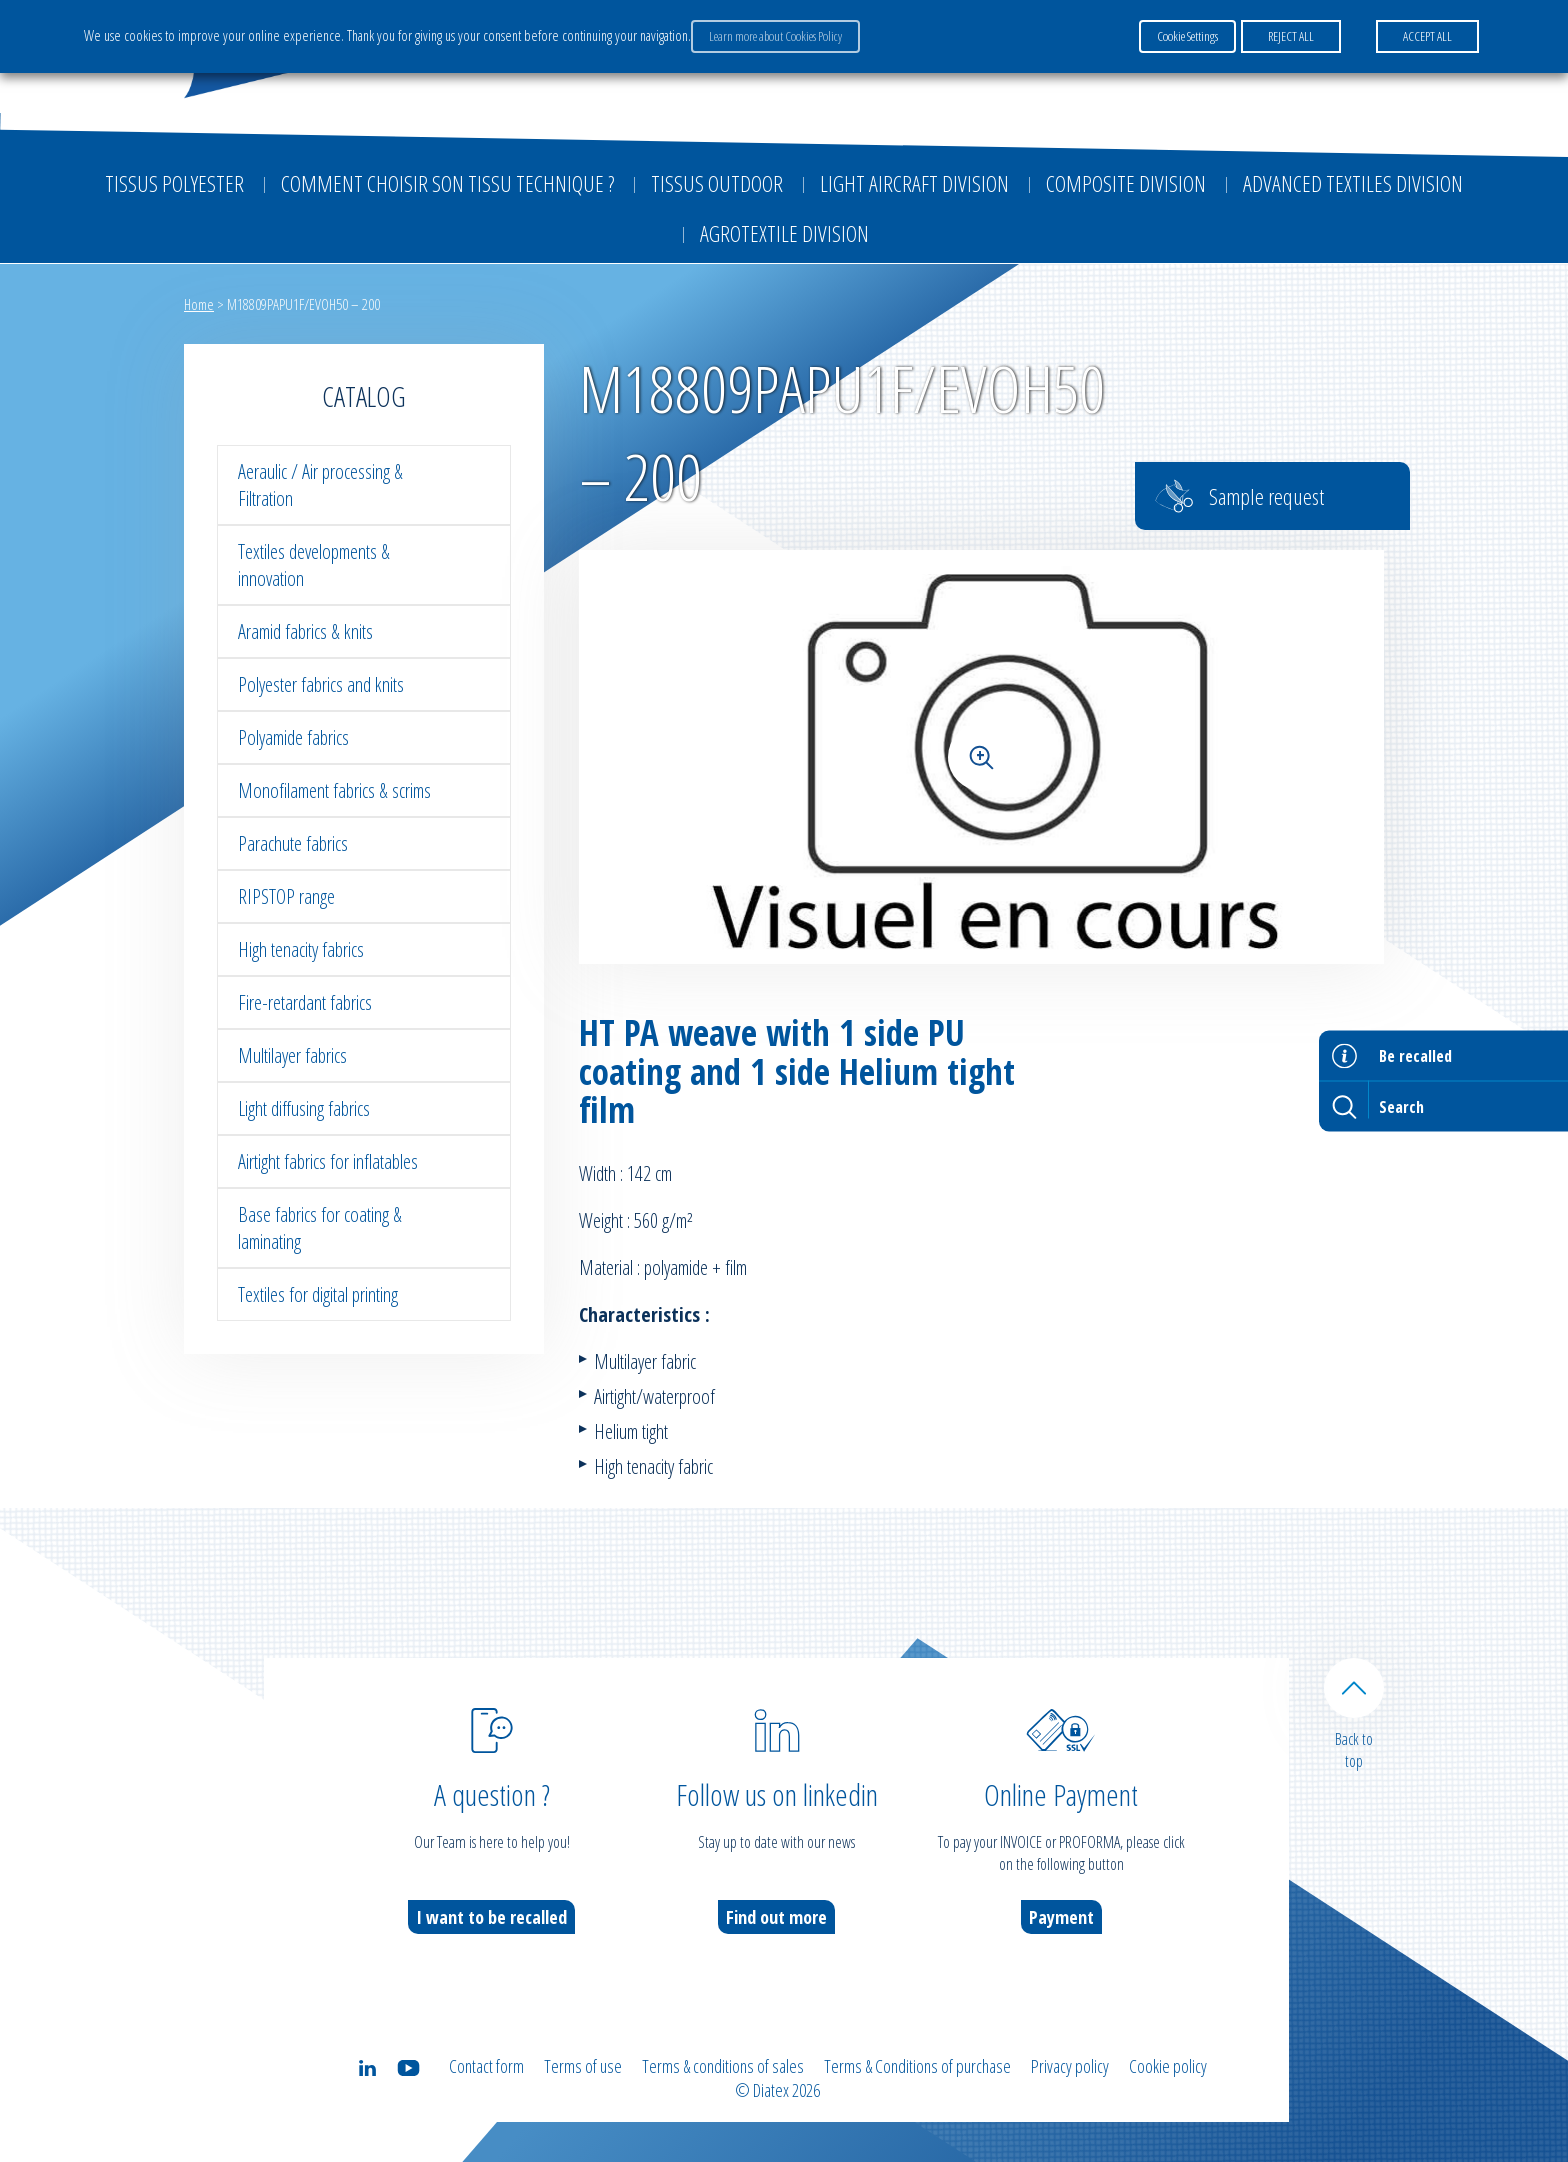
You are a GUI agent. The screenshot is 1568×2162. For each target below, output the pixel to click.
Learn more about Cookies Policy (775, 36)
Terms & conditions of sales (723, 2066)
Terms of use (583, 2066)
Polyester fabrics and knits (321, 684)
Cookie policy (1168, 2066)
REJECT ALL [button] (1291, 36)
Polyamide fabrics (293, 737)
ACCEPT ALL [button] (1427, 36)
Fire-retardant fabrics (305, 1002)
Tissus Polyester (174, 183)
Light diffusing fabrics (304, 1108)
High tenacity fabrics (301, 949)
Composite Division (1126, 183)
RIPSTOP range (286, 896)
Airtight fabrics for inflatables (328, 1161)
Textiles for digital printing (318, 1294)
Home (199, 304)
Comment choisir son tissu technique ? (447, 183)
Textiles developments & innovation (314, 565)
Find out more (776, 1917)
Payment (1061, 1917)
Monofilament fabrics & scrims (334, 790)
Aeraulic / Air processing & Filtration (320, 485)
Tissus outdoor (717, 183)
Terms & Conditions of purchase (917, 2066)
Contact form (486, 2066)
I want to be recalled (491, 1917)
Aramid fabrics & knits (305, 631)
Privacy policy (1070, 2066)
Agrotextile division (784, 233)
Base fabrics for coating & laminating (320, 1228)
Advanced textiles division (1353, 183)
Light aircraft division (914, 183)
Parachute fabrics (293, 843)
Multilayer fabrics (292, 1055)
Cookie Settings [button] (1187, 36)
